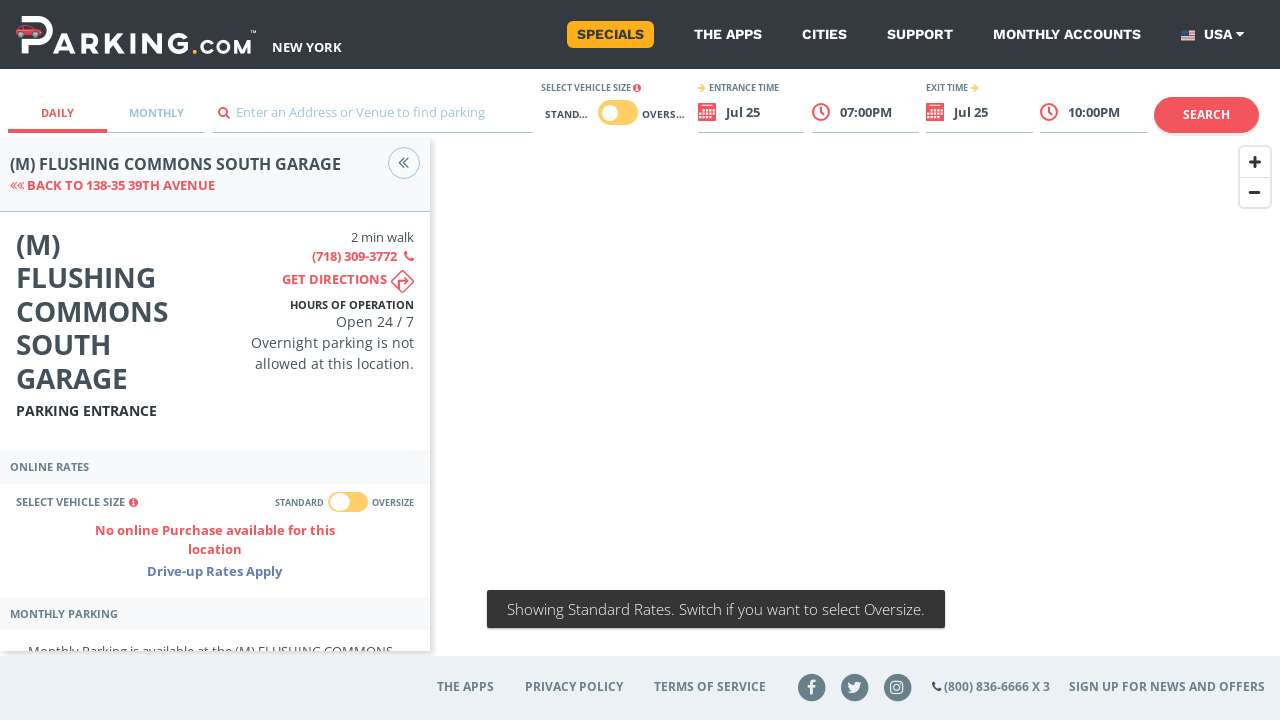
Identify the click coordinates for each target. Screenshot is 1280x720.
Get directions (348, 281)
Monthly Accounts (1067, 34)
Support (920, 34)
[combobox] (373, 117)
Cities (824, 34)
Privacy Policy (574, 686)
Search (1206, 114)
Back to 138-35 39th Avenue (112, 185)
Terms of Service (710, 686)
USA (1212, 34)
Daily (57, 112)
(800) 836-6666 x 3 (997, 686)
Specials (610, 34)
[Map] (855, 407)
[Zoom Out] (1255, 192)
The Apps (728, 34)
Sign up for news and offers (1167, 686)
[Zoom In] (1255, 162)
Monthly (156, 112)
